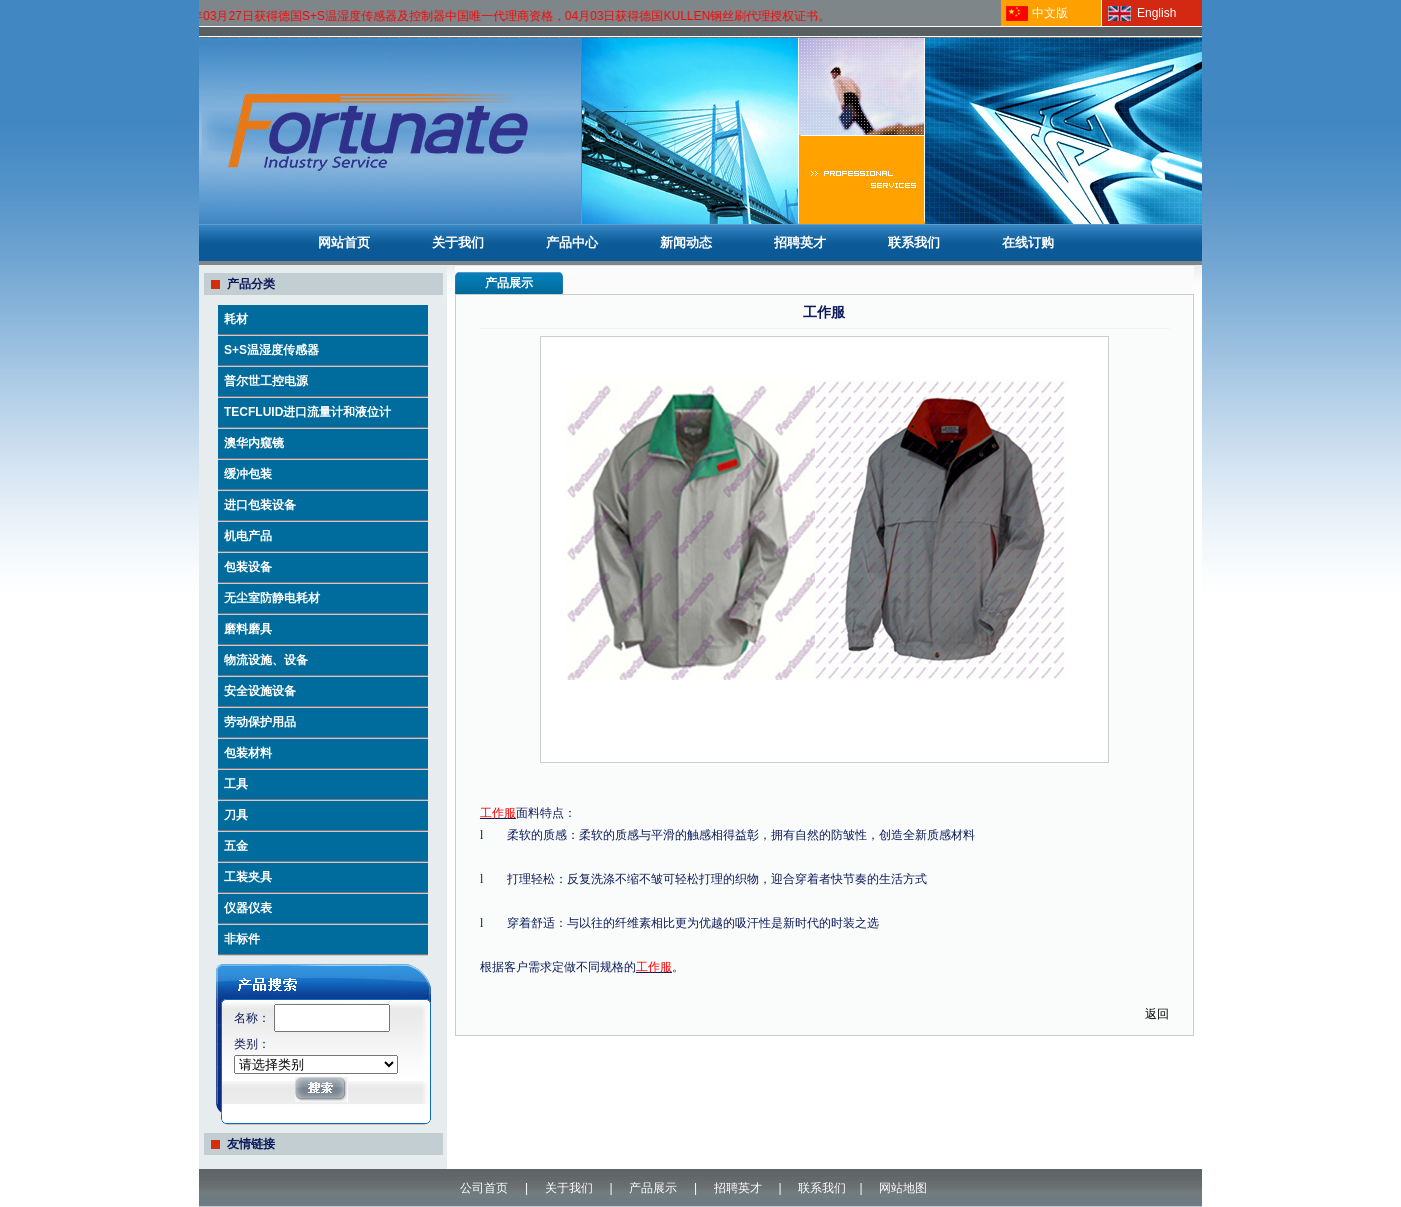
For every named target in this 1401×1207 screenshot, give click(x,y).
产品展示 (653, 1188)
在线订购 (1028, 242)
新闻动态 (686, 242)
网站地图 (903, 1188)
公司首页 (484, 1188)
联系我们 (914, 242)
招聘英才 (800, 242)
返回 (1157, 1014)
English (1156, 13)
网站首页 (344, 242)
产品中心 (572, 242)
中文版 (1050, 13)
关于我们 (458, 242)
